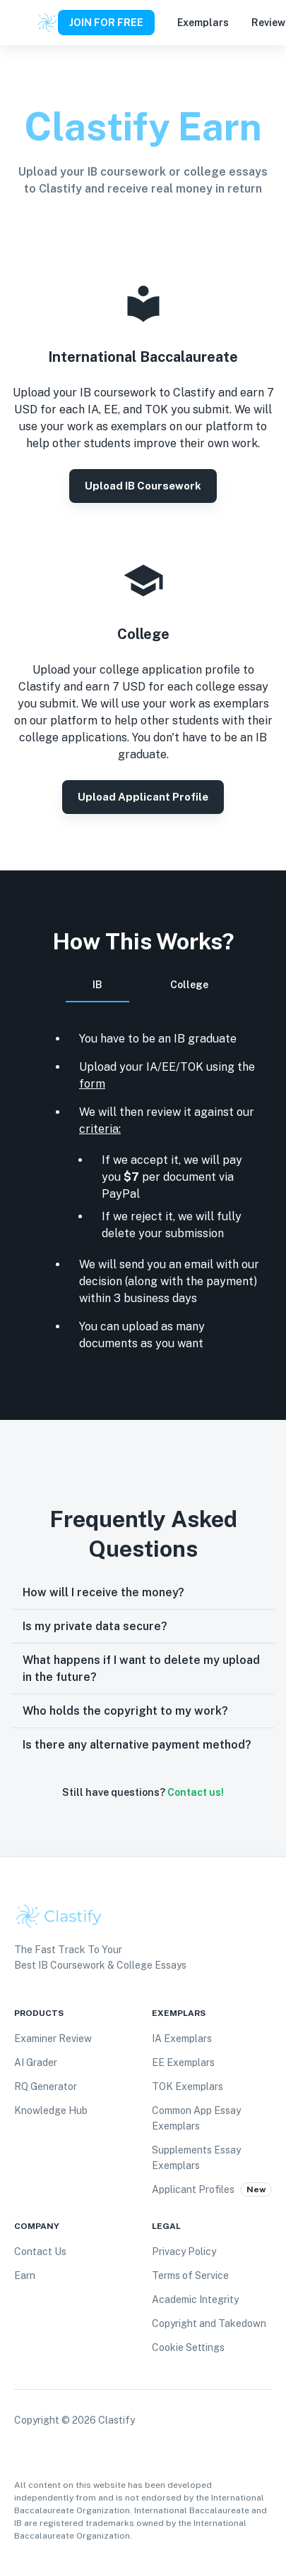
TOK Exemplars (187, 2086)
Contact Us (40, 2251)
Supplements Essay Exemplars (196, 2157)
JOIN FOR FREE (106, 22)
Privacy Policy (184, 2251)
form (92, 1083)
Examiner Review (53, 2038)
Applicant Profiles (193, 2189)
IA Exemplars (182, 2038)
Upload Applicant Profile (143, 797)
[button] (143, 1593)
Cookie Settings (188, 2347)
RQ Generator (45, 2086)
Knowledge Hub (51, 2110)
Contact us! (195, 1792)
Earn (24, 2275)
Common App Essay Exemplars (196, 2118)
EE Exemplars (183, 2062)
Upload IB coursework (143, 486)
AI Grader (35, 2062)
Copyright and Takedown (209, 2323)
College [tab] (189, 984)
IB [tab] (97, 990)
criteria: (100, 1129)
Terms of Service (190, 2275)
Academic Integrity (195, 2299)
